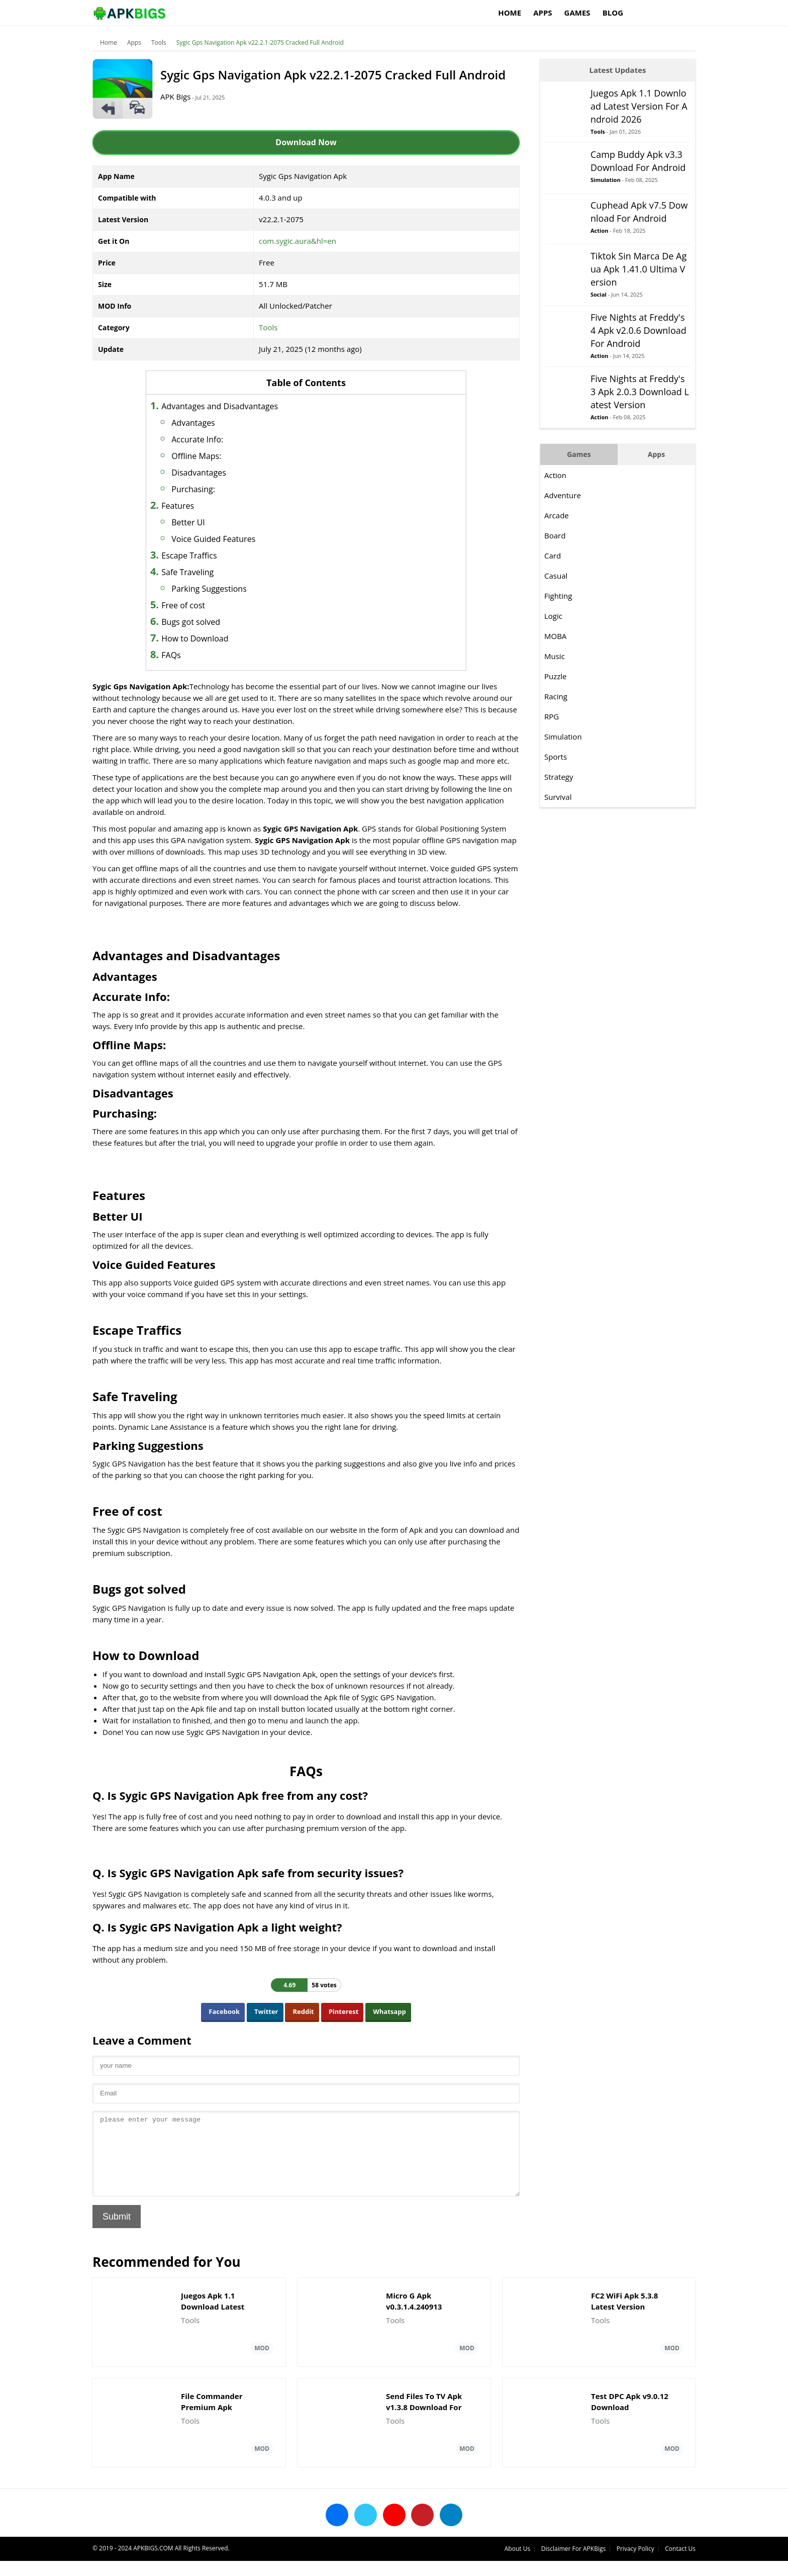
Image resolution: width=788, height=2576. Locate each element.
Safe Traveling (187, 572)
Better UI (188, 522)
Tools (158, 42)
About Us (517, 2563)
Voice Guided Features (213, 538)
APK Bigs (175, 96)
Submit (117, 2232)
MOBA (555, 636)
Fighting (558, 596)
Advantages (193, 422)
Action (599, 230)
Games (577, 13)
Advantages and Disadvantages (219, 406)
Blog (613, 13)
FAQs (170, 655)
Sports (555, 757)
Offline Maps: (196, 456)
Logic (553, 616)
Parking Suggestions (209, 588)
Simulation (605, 179)
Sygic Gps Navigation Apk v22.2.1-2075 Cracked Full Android (260, 42)
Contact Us (680, 2563)
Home (509, 13)
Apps (542, 13)
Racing (555, 696)
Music (554, 656)
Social (598, 294)
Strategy (558, 777)
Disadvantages (198, 472)
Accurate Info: (197, 439)
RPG (551, 716)
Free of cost (183, 605)
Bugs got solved (190, 621)
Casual (555, 576)
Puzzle (555, 676)
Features (177, 505)
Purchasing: (193, 489)
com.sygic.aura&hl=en (297, 241)
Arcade (556, 515)
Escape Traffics (189, 555)
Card (552, 555)
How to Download (194, 638)
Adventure (562, 495)
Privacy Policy (635, 2563)
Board (554, 535)
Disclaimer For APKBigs (573, 2563)
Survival (557, 797)
